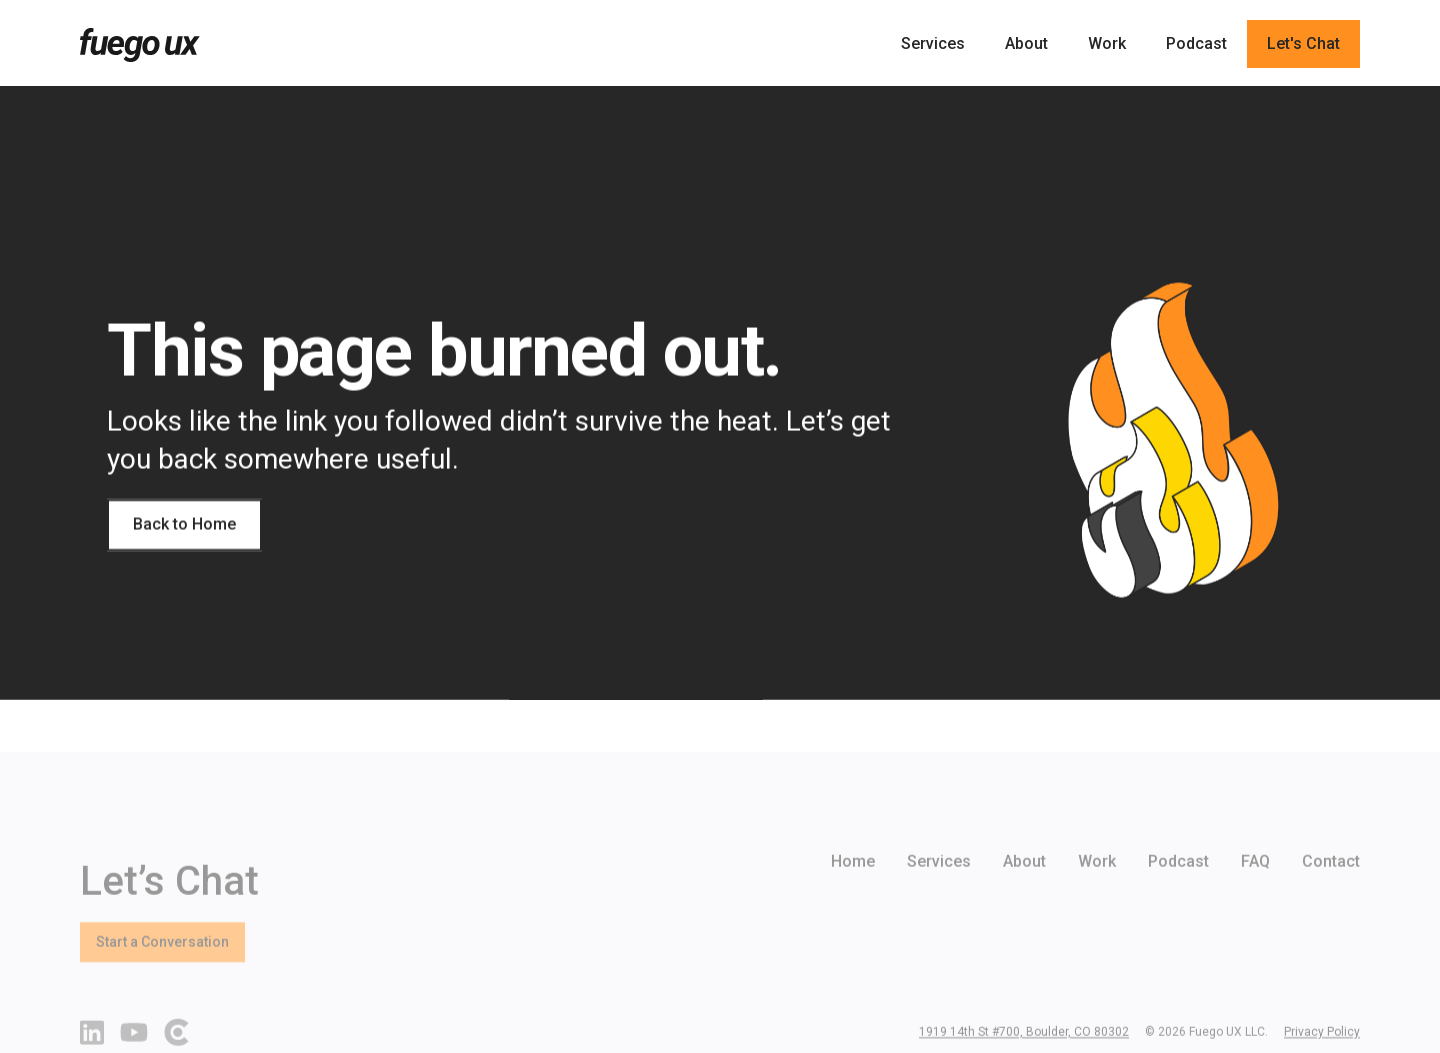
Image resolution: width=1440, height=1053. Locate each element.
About (1026, 43)
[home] (140, 45)
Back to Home (184, 524)
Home (853, 890)
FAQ (1255, 890)
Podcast (1196, 43)
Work (1107, 43)
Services (933, 43)
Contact (1331, 890)
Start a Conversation (162, 971)
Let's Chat (1303, 43)
